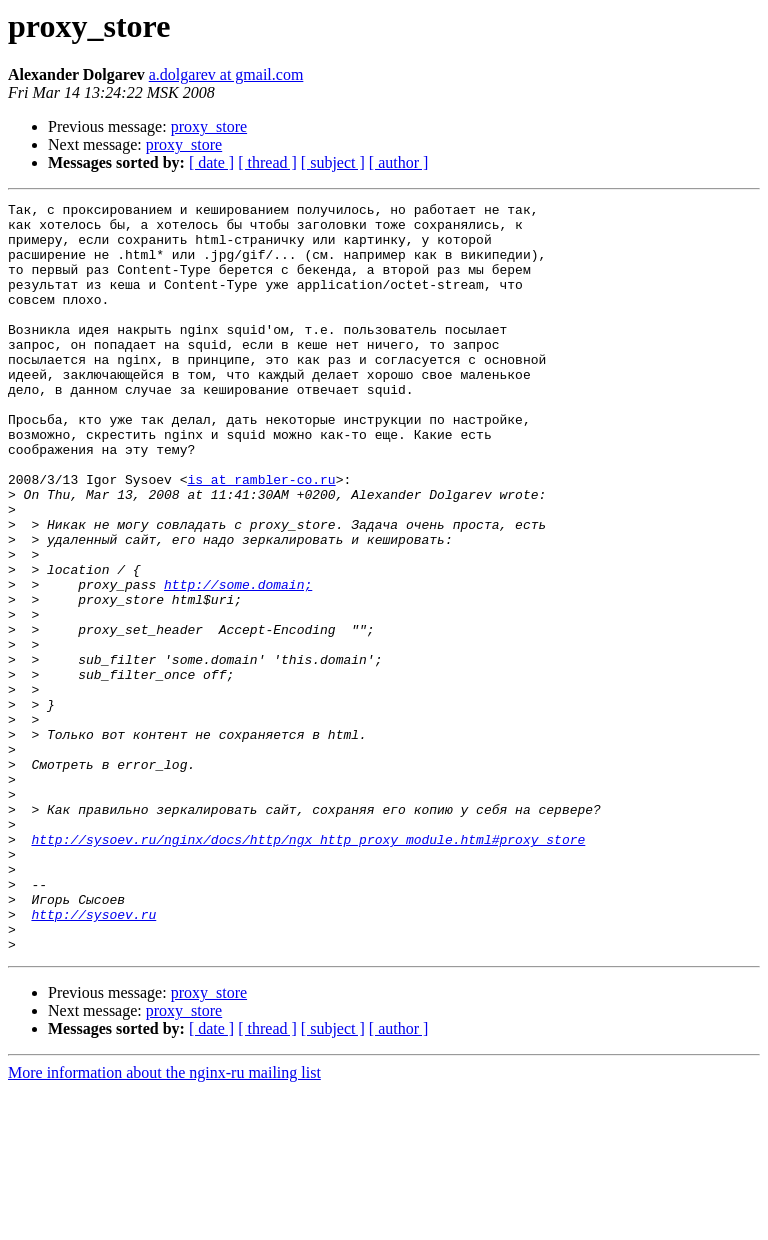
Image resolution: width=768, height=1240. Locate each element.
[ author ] (399, 162)
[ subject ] (333, 162)
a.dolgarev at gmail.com (226, 74)
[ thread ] (267, 162)
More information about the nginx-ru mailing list (164, 1222)
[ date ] (211, 162)
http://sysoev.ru (93, 1058)
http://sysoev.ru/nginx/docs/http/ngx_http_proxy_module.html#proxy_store (308, 968)
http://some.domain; (238, 662)
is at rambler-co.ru (261, 536)
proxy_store (209, 126)
